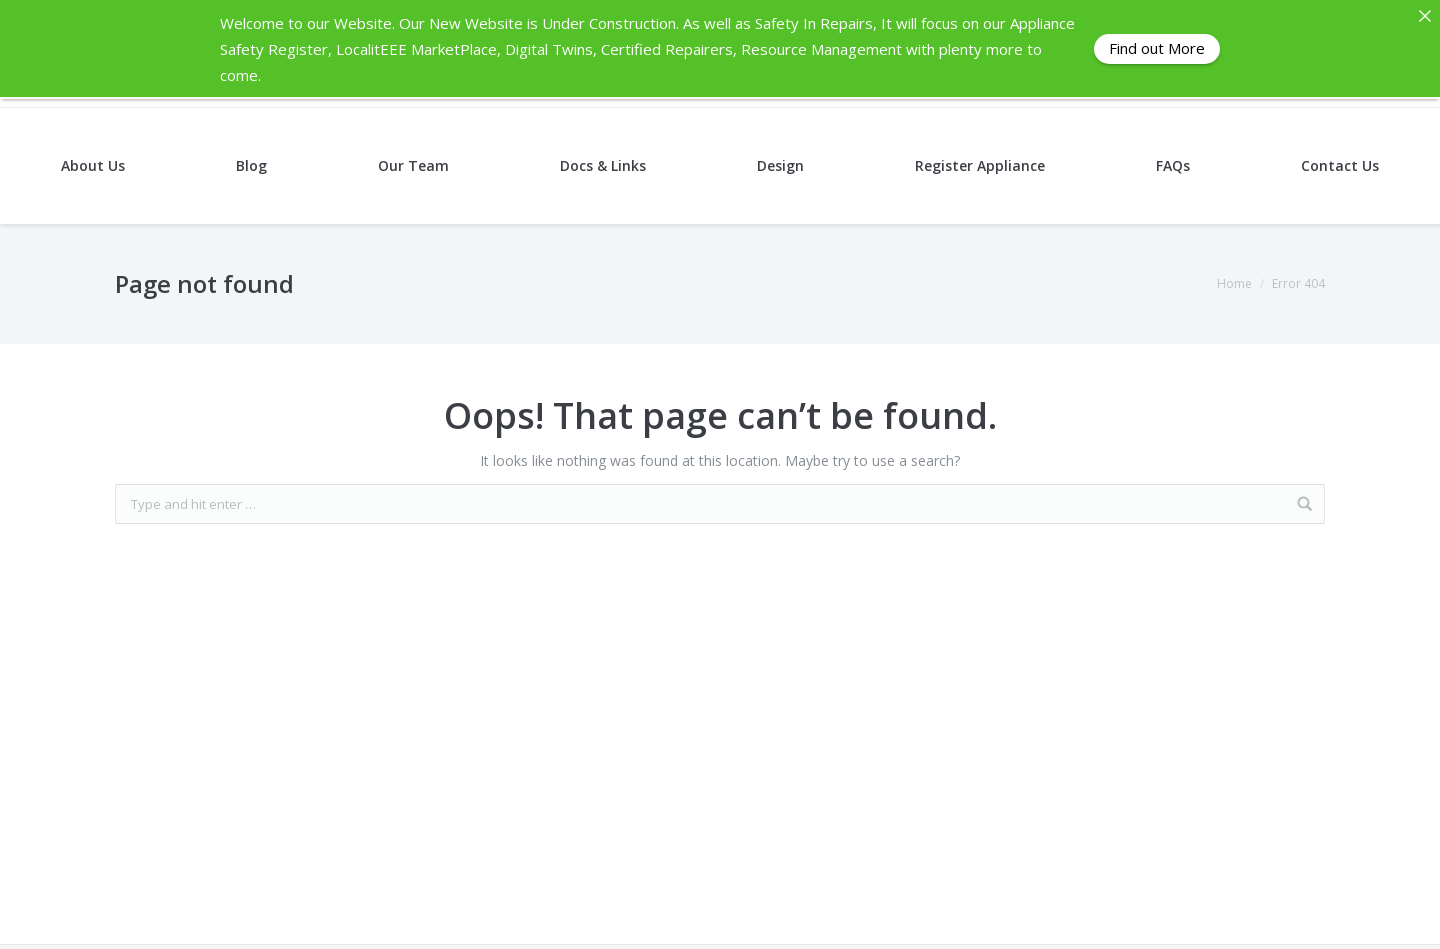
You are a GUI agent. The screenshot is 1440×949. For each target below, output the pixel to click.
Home (1234, 283)
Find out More (1157, 48)
